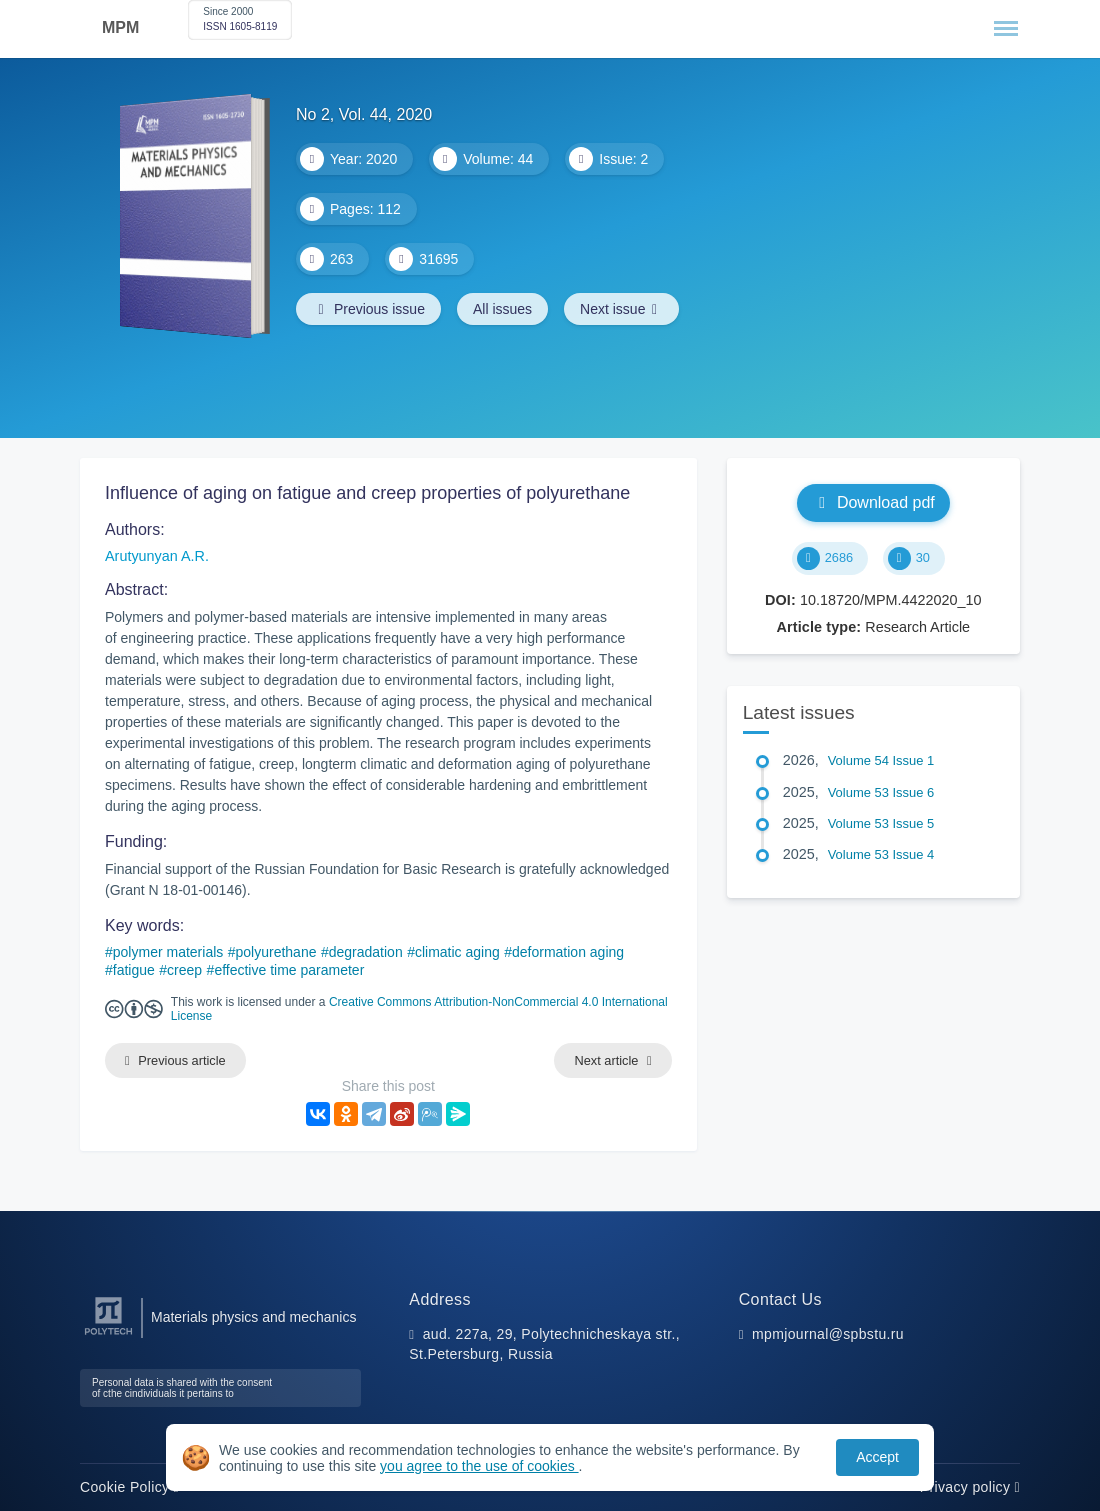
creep (184, 970)
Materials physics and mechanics (253, 1317)
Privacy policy (970, 1487)
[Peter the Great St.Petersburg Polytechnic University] (108, 1335)
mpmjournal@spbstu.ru (828, 1334)
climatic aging (457, 952)
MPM (120, 27)
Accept (877, 1457)
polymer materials (168, 952)
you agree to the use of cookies (479, 1466)
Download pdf (873, 502)
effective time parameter (289, 970)
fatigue (134, 970)
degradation (366, 952)
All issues (502, 309)
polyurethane (276, 952)
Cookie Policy (129, 1487)
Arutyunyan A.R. (157, 556)
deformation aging (568, 952)
